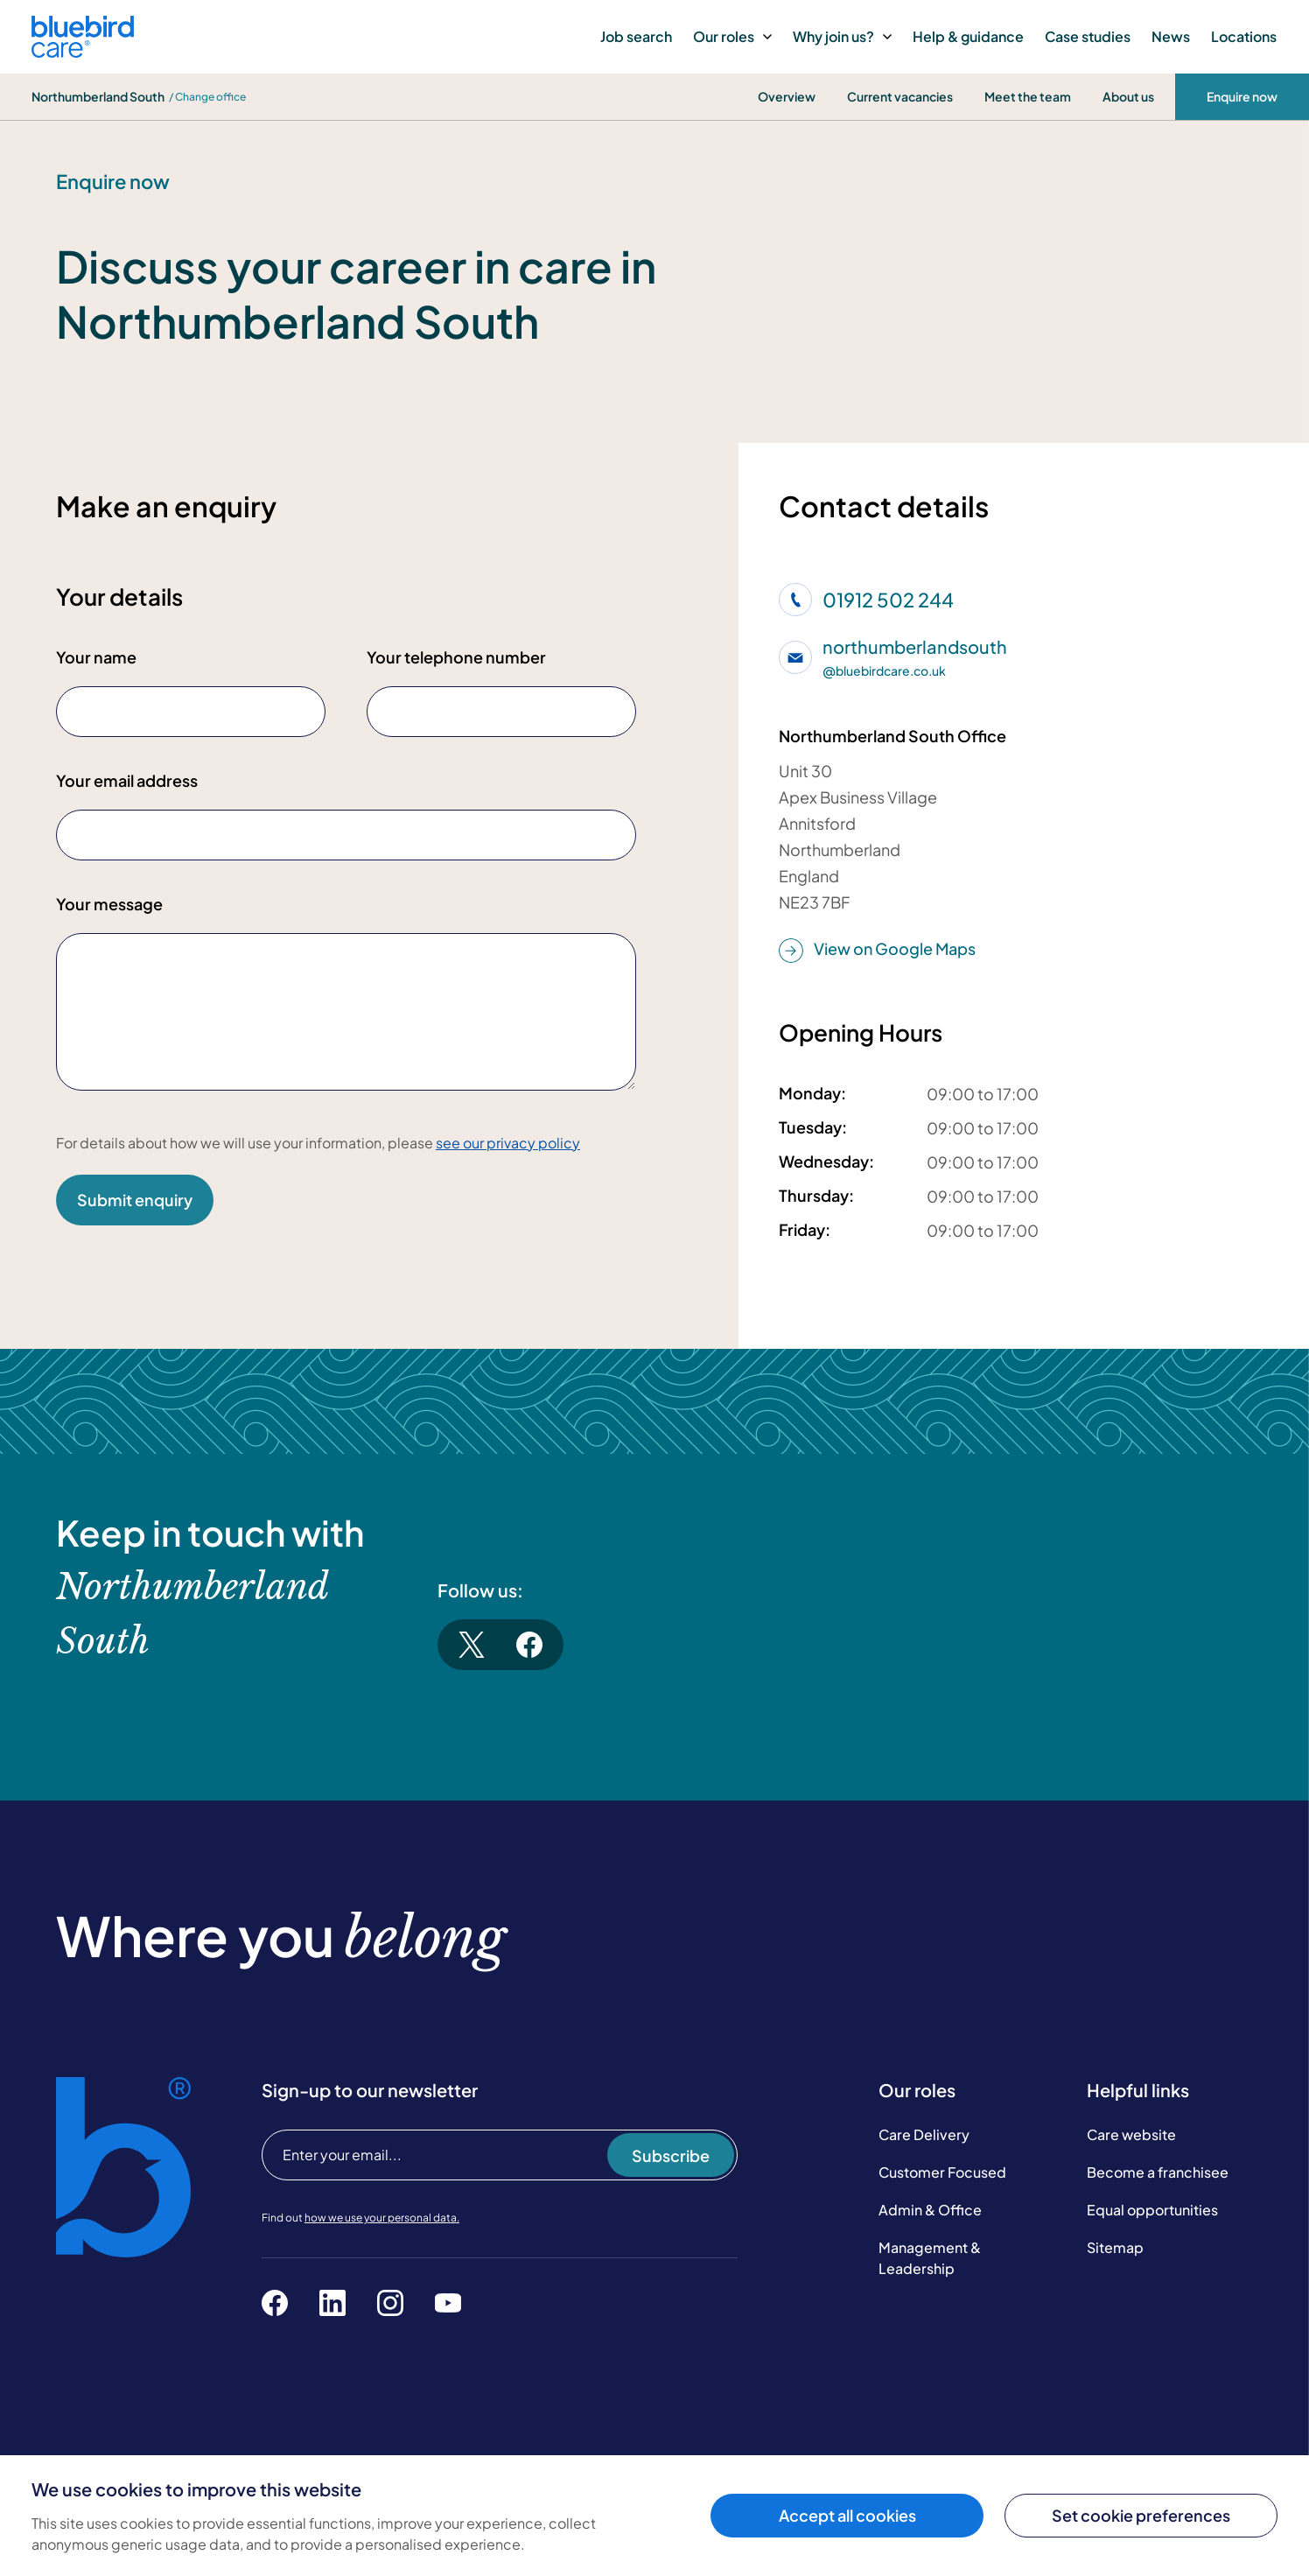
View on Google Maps (877, 950)
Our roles (732, 36)
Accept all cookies (847, 2515)
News (1171, 36)
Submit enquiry (134, 1200)
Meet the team (1027, 96)
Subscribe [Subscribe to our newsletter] (671, 2155)
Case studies (1087, 36)
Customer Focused (942, 2172)
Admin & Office (930, 2209)
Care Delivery (924, 2134)
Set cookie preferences (1141, 2515)
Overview (787, 96)
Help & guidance (968, 36)
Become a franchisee (1157, 2172)
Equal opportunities (1152, 2209)
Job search (636, 36)
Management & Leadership (929, 2258)
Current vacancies (900, 96)
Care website (1131, 2134)
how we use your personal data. (381, 2217)
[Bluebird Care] (83, 51)
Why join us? (842, 36)
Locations (1244, 36)
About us (1128, 96)
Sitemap (1115, 2247)
